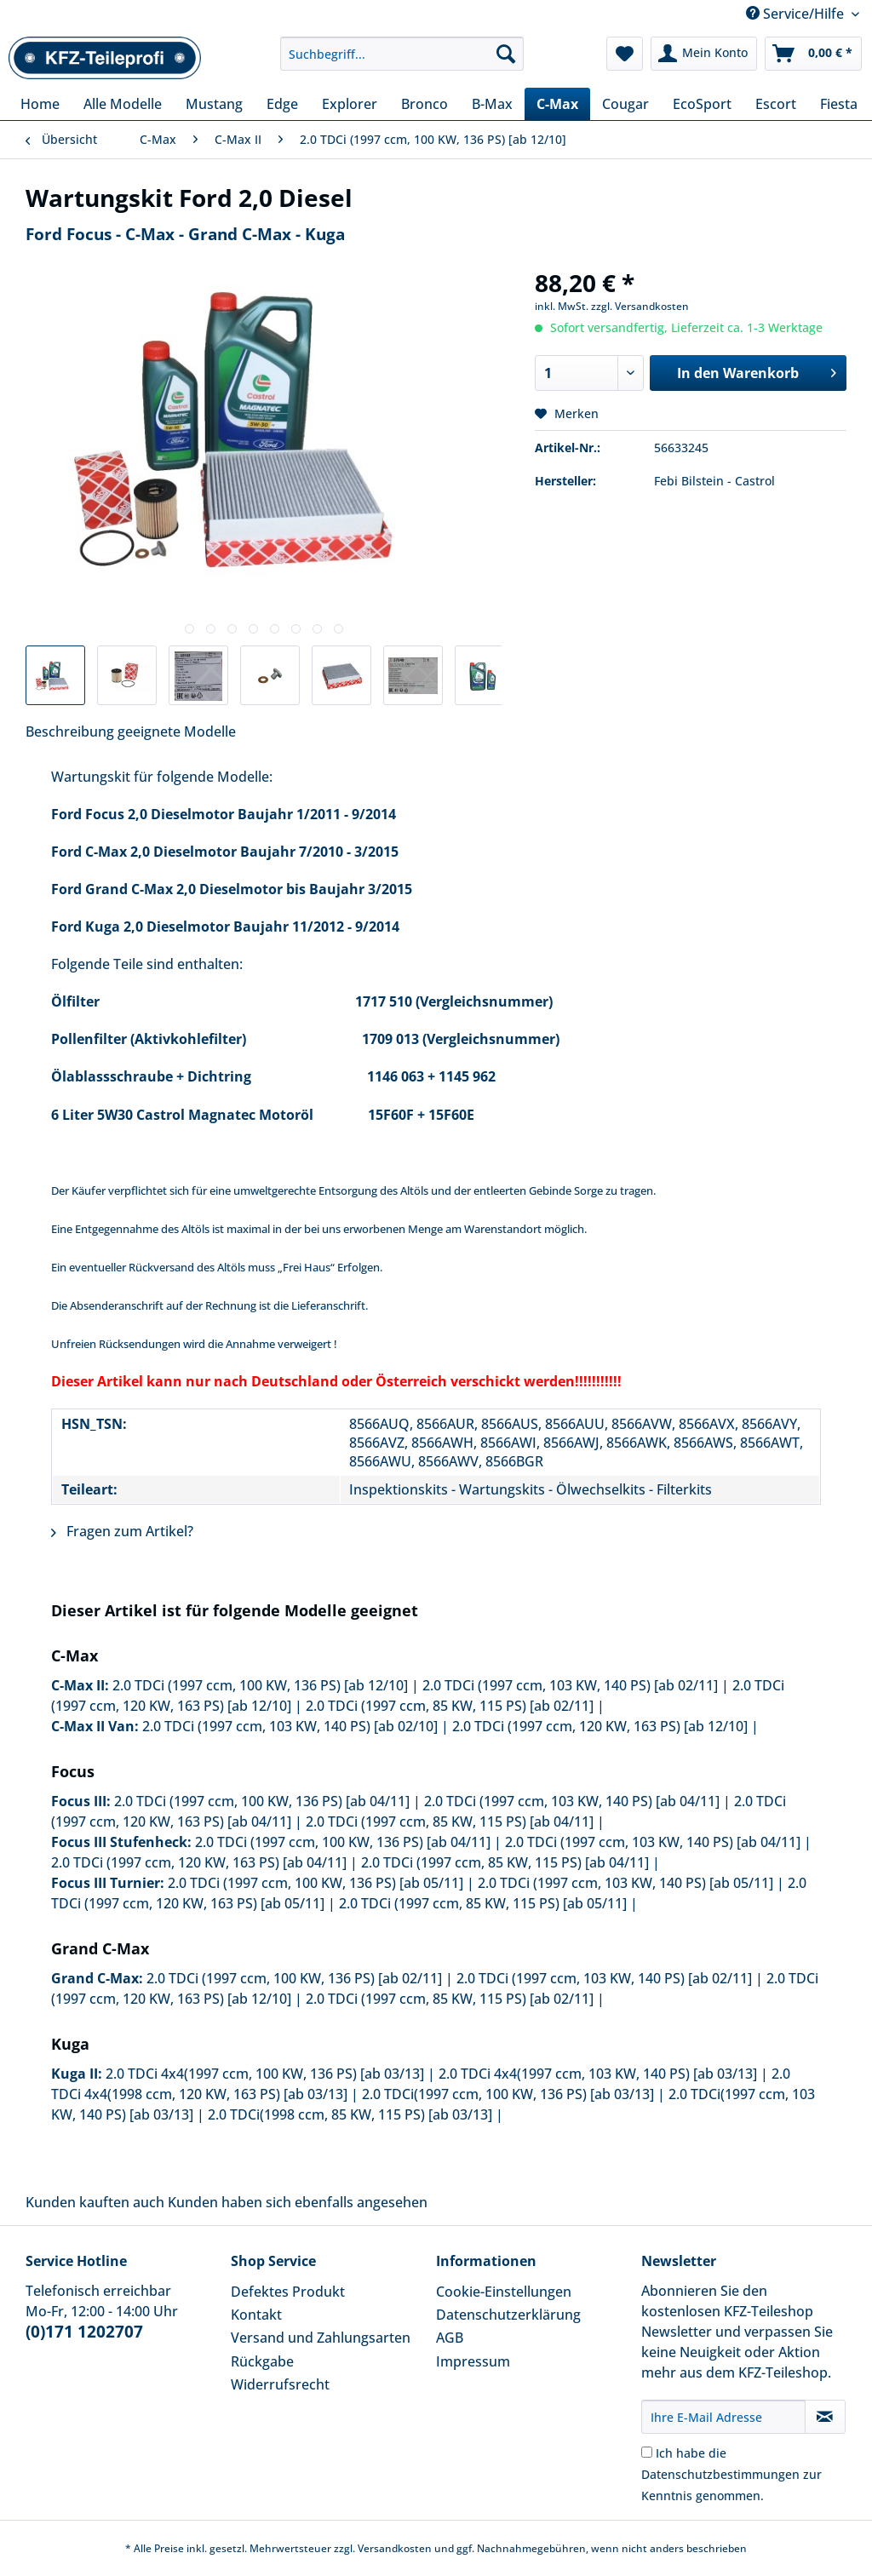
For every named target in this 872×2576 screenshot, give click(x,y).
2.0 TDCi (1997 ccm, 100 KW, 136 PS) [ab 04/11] (262, 1801)
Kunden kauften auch (95, 2202)
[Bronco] (424, 104)
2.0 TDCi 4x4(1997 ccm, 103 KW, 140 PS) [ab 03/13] (598, 2073)
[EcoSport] (702, 104)
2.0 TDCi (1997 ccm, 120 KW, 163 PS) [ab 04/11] (199, 1862)
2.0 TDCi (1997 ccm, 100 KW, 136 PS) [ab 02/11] (294, 1978)
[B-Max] (492, 104)
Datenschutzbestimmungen (720, 2474)
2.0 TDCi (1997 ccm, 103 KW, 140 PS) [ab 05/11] (625, 1882)
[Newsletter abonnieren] (825, 2417)
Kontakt (256, 2314)
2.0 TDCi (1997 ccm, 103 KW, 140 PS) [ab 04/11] (572, 1801)
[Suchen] (506, 54)
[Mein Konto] (704, 54)
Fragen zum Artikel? (122, 1531)
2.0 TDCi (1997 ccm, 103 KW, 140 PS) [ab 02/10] (290, 1726)
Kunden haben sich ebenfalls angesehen (297, 2202)
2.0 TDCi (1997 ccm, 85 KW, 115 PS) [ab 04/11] (450, 1821)
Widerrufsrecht (280, 2384)
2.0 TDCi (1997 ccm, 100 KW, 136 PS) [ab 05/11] (315, 1882)
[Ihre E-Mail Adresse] (723, 2417)
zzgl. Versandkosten (640, 306)
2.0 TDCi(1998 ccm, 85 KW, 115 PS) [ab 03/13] (350, 2114)
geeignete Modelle (177, 731)
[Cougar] (625, 104)
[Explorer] (349, 104)
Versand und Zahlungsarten (320, 2337)
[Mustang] (214, 104)
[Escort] (775, 104)
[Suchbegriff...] (402, 54)
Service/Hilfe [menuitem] (796, 13)
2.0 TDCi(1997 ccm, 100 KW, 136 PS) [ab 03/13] (508, 2094)
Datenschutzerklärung (508, 2314)
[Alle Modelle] (123, 104)
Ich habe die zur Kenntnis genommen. (731, 2474)
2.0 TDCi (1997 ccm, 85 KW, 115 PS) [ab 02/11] (450, 1705)
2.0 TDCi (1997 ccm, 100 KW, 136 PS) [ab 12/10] (260, 1685)
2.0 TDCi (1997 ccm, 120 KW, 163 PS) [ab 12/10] (600, 1726)
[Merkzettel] (624, 54)
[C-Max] (557, 104)
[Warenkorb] (813, 54)
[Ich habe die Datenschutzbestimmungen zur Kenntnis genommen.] (646, 2452)
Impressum (473, 2361)
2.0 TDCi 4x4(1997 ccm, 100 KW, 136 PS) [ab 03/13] (265, 2073)
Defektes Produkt (288, 2291)
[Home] (40, 104)
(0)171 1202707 (84, 2332)
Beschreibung (70, 731)
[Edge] (282, 104)
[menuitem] (402, 62)
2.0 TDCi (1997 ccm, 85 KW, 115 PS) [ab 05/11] (483, 1903)
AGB (449, 2337)
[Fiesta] (838, 104)
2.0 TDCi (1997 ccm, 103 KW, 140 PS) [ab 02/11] (570, 1685)
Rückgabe (262, 2361)
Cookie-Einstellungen (503, 2291)
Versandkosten (395, 2548)
